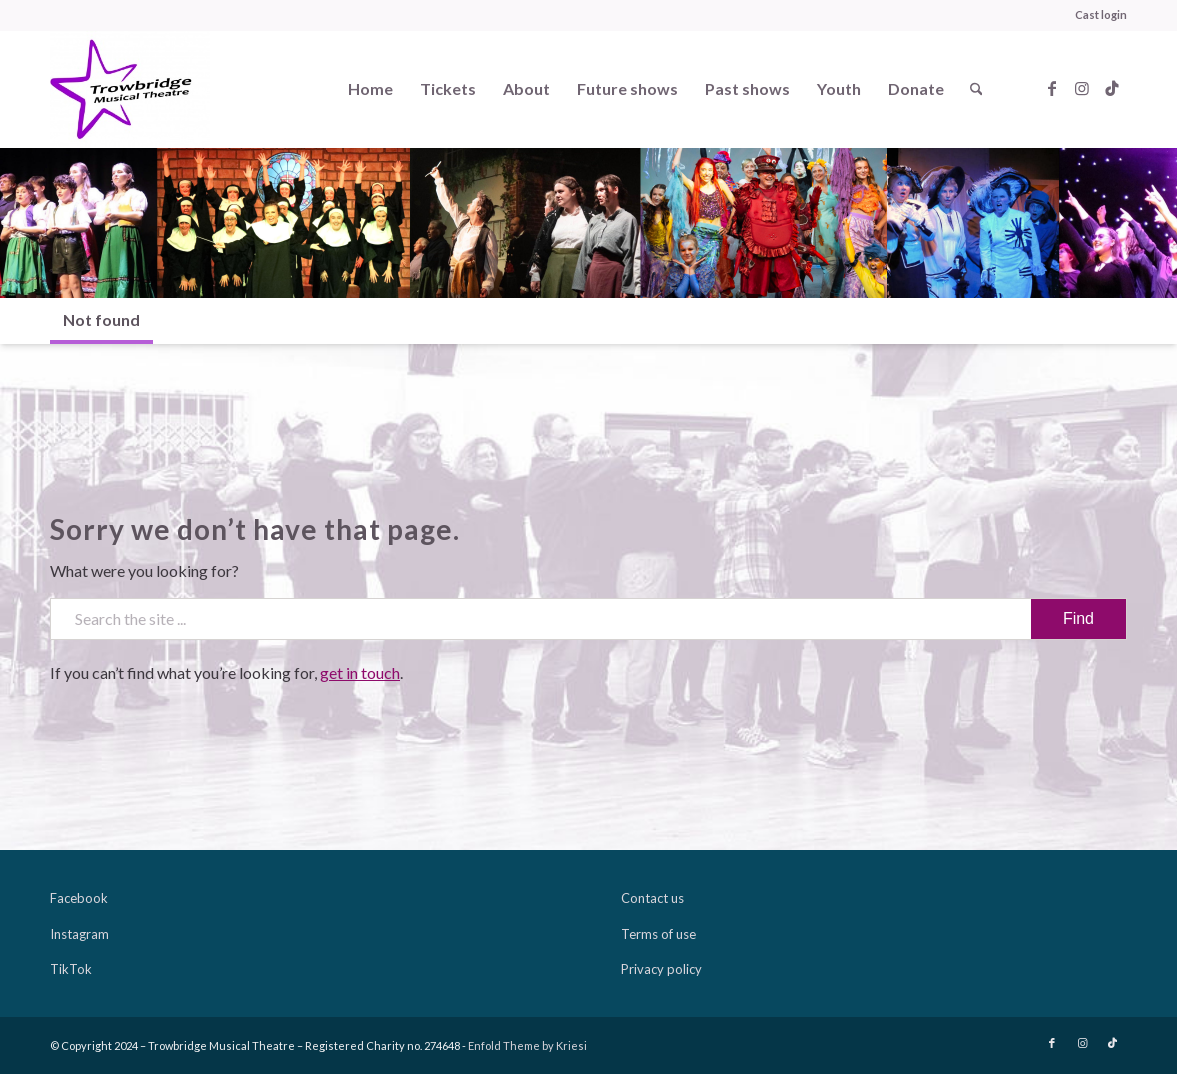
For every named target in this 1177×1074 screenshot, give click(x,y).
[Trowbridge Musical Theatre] (130, 89)
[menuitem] (1096, 15)
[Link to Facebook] (1052, 88)
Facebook (79, 898)
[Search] (976, 89)
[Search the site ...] (588, 619)
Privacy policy (661, 969)
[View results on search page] (1078, 619)
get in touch (360, 672)
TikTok (71, 969)
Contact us (652, 898)
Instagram (79, 934)
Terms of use (658, 934)
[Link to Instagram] (1082, 88)
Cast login (1101, 14)
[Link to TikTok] (1112, 88)
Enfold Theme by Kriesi (527, 1045)
